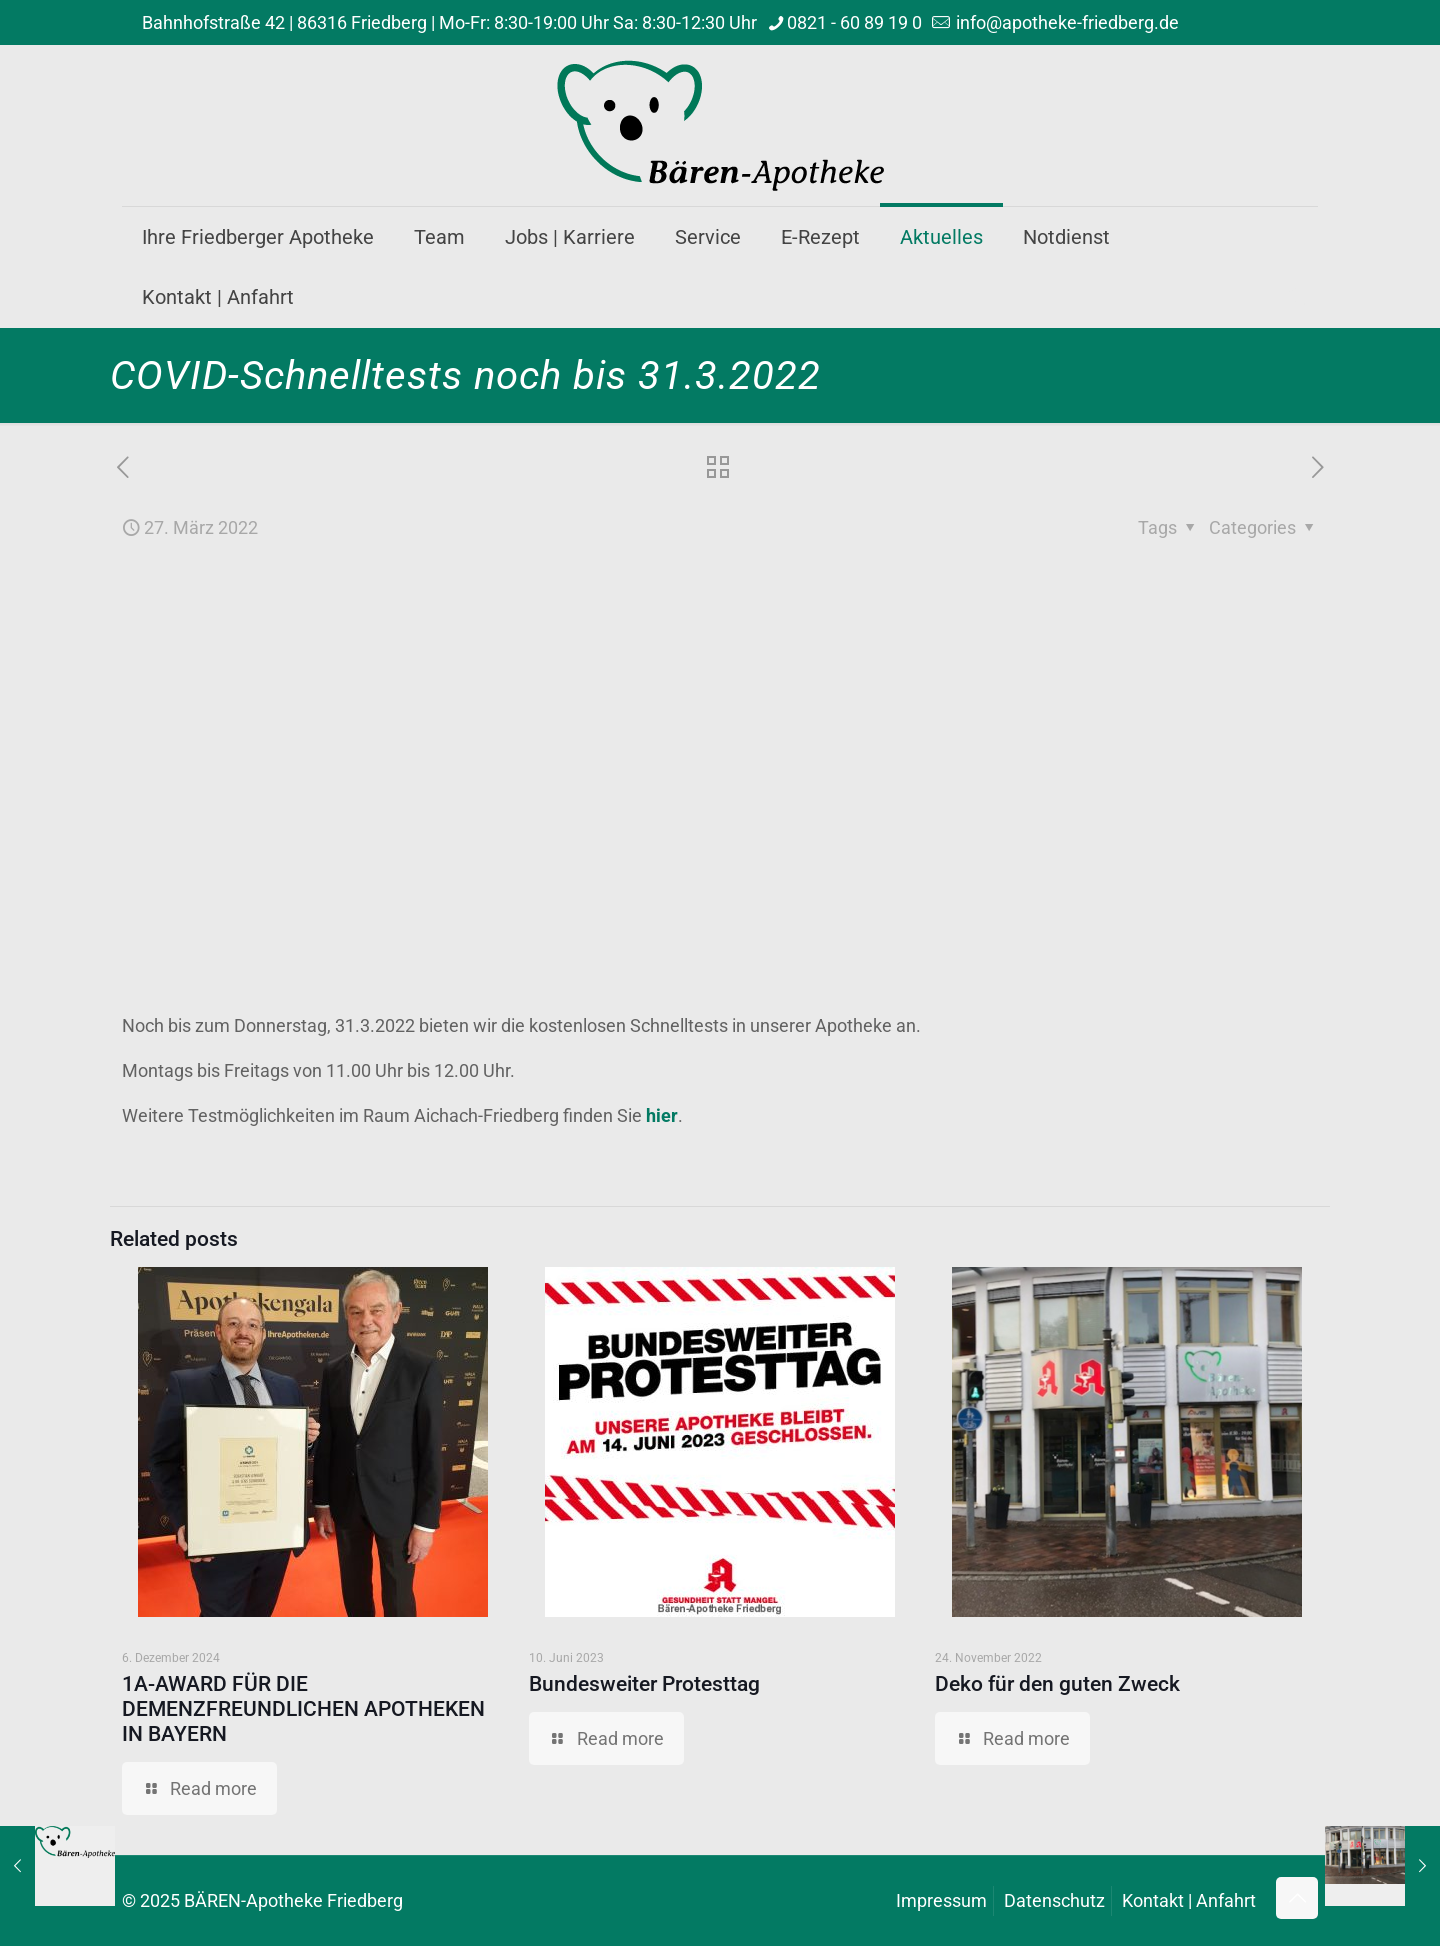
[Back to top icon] (1297, 1898)
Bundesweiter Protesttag (644, 1684)
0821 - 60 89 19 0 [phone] (854, 22)
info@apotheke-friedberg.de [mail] (1065, 22)
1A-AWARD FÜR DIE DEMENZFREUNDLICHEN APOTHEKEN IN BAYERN (303, 1709)
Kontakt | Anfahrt (1189, 1900)
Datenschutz (1054, 1900)
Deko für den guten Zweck (1057, 1684)
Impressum (941, 1900)
